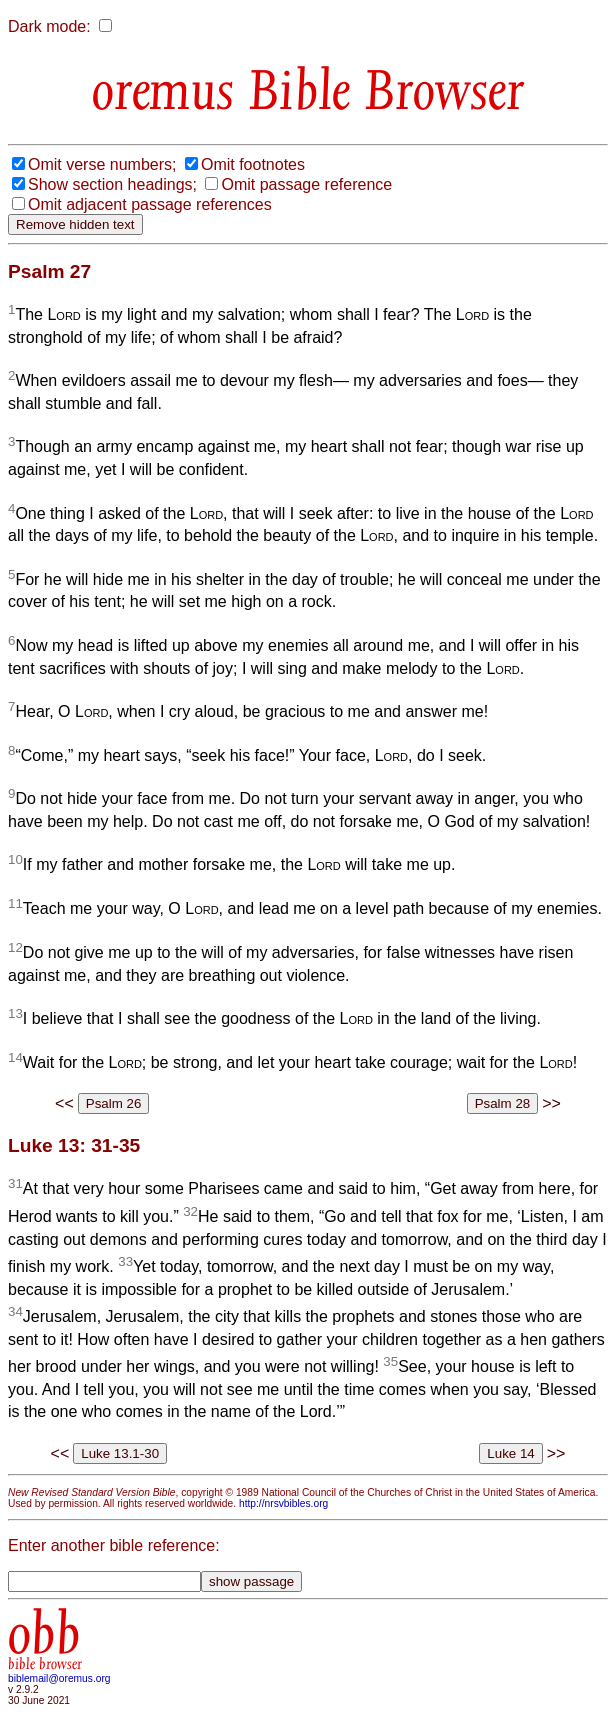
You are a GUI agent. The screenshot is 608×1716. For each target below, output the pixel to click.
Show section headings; (112, 184)
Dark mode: (49, 26)
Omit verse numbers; (102, 164)
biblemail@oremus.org (59, 1678)
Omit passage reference (306, 184)
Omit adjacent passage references (150, 204)
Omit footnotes (253, 164)
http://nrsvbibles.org (283, 1503)
